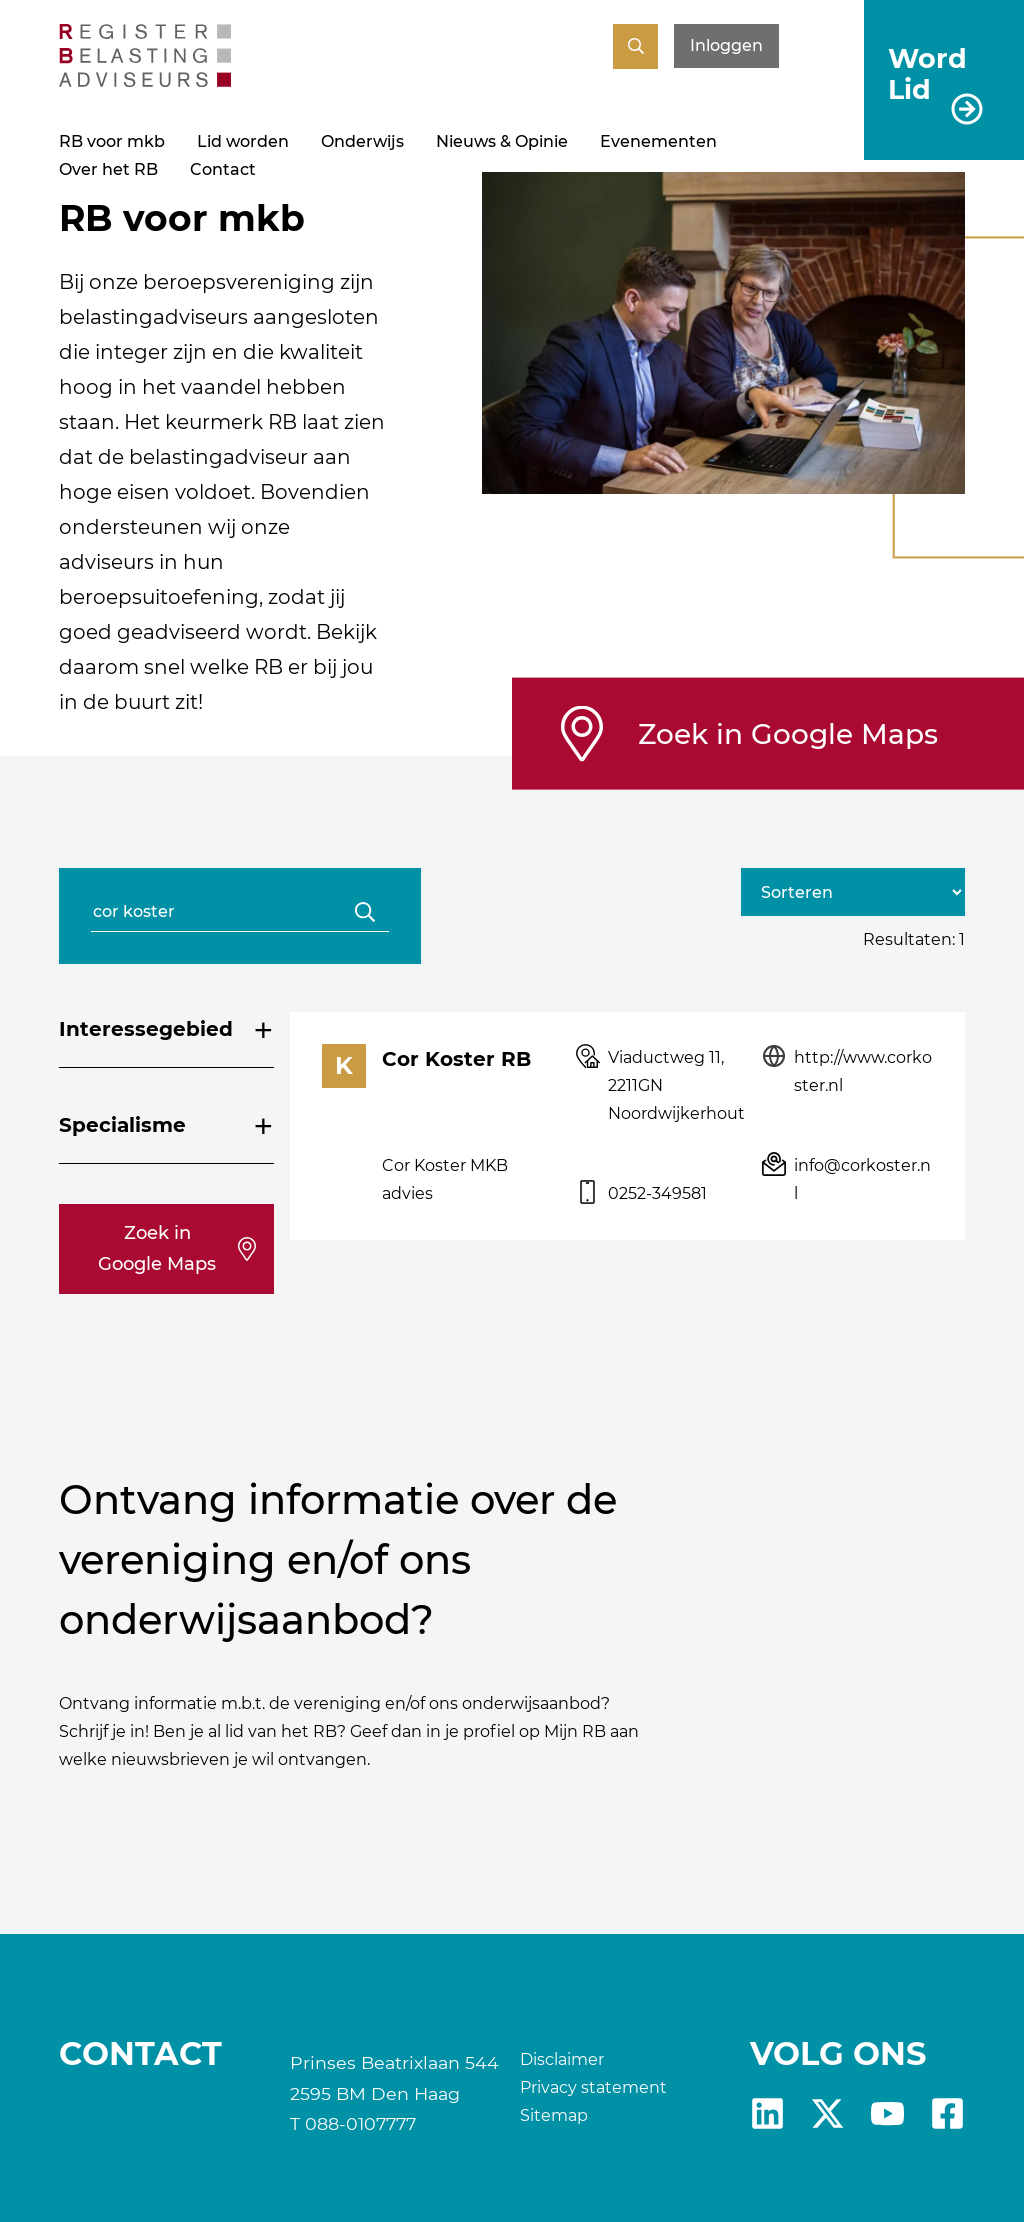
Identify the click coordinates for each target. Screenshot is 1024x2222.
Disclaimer (562, 2059)
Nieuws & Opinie (502, 141)
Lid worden (243, 141)
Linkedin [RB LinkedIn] (767, 2113)
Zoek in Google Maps (788, 733)
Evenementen (658, 141)
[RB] (145, 81)
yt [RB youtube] (887, 2113)
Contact (223, 169)
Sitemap (554, 2115)
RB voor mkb (112, 141)
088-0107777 (360, 2123)
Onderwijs (362, 141)
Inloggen (726, 45)
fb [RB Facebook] (947, 2113)
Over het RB (108, 169)
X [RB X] (827, 2113)
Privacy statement (593, 2087)
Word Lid (927, 73)
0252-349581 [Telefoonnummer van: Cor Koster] (657, 1193)
